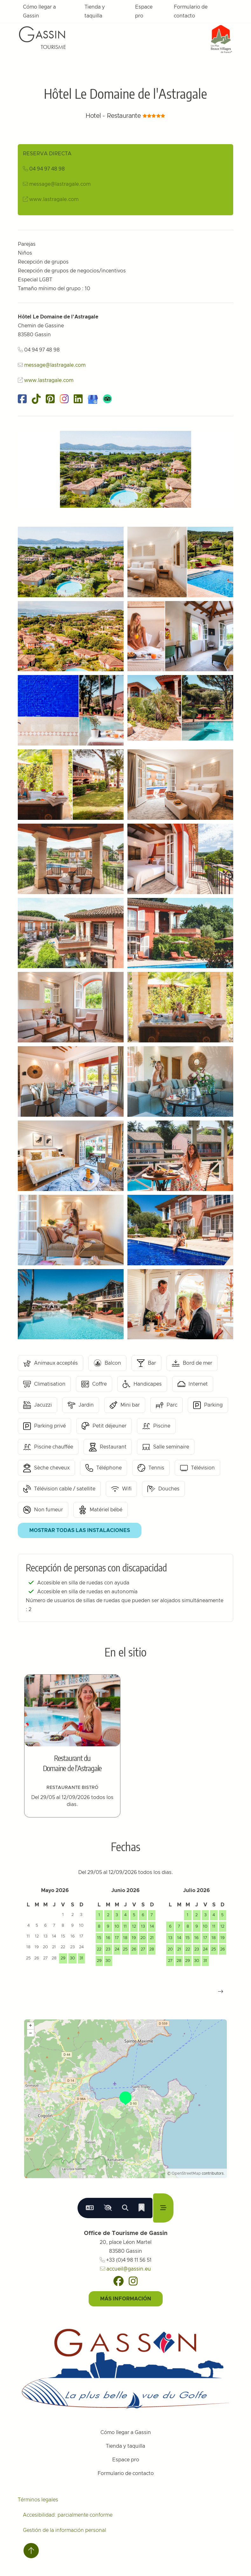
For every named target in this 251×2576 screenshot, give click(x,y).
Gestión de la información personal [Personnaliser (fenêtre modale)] (64, 2530)
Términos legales (38, 2499)
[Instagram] (133, 2281)
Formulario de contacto (190, 11)
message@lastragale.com (60, 184)
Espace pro (144, 11)
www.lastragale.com (53, 199)
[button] (220, 1991)
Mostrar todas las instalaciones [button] (79, 1530)
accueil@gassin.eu (125, 2269)
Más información (125, 2298)
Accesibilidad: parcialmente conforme (67, 2515)
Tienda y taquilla (95, 11)
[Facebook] (118, 2281)
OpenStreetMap (186, 2173)
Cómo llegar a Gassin (39, 11)
